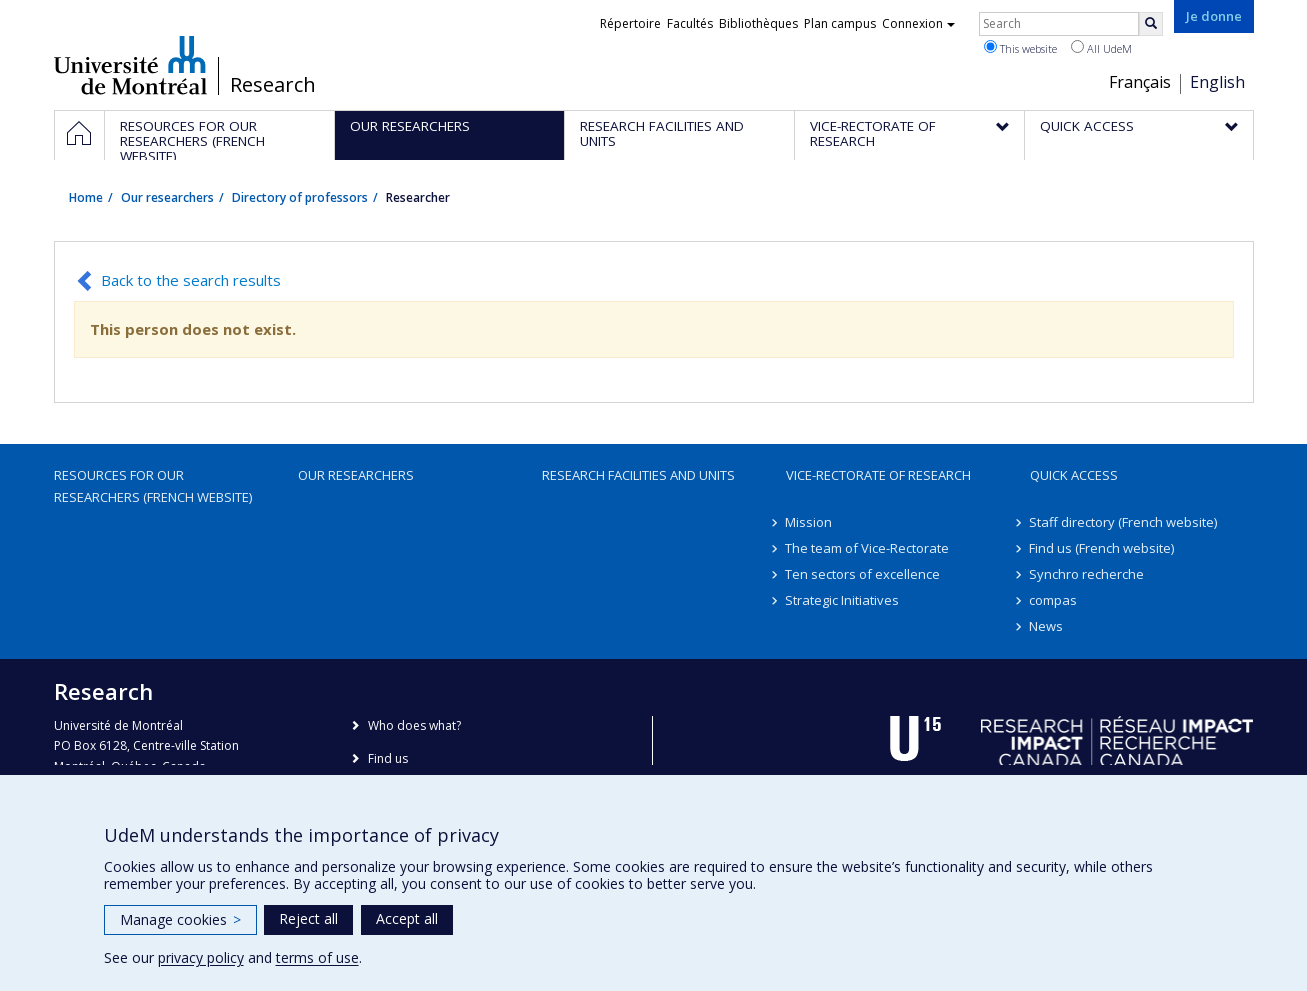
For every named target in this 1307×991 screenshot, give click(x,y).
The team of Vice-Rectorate (868, 548)
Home (86, 197)
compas (1054, 600)
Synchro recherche (1087, 574)
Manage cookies (180, 919)
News (1047, 626)
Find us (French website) (1102, 548)
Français (1140, 82)
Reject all (308, 918)
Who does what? (414, 725)
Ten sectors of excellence (863, 574)
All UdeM (1101, 48)
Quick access (1074, 475)
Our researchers (167, 197)
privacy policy (201, 957)
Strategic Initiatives (843, 600)
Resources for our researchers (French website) (153, 486)
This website (1020, 48)
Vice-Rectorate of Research (878, 475)
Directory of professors (300, 197)
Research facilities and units (638, 475)
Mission (809, 522)
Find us (388, 758)
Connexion (918, 23)
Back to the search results (191, 280)
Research (273, 85)
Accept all (407, 918)
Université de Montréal (130, 65)
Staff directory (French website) (1124, 522)
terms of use (317, 957)
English (1217, 82)
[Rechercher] (1151, 24)
